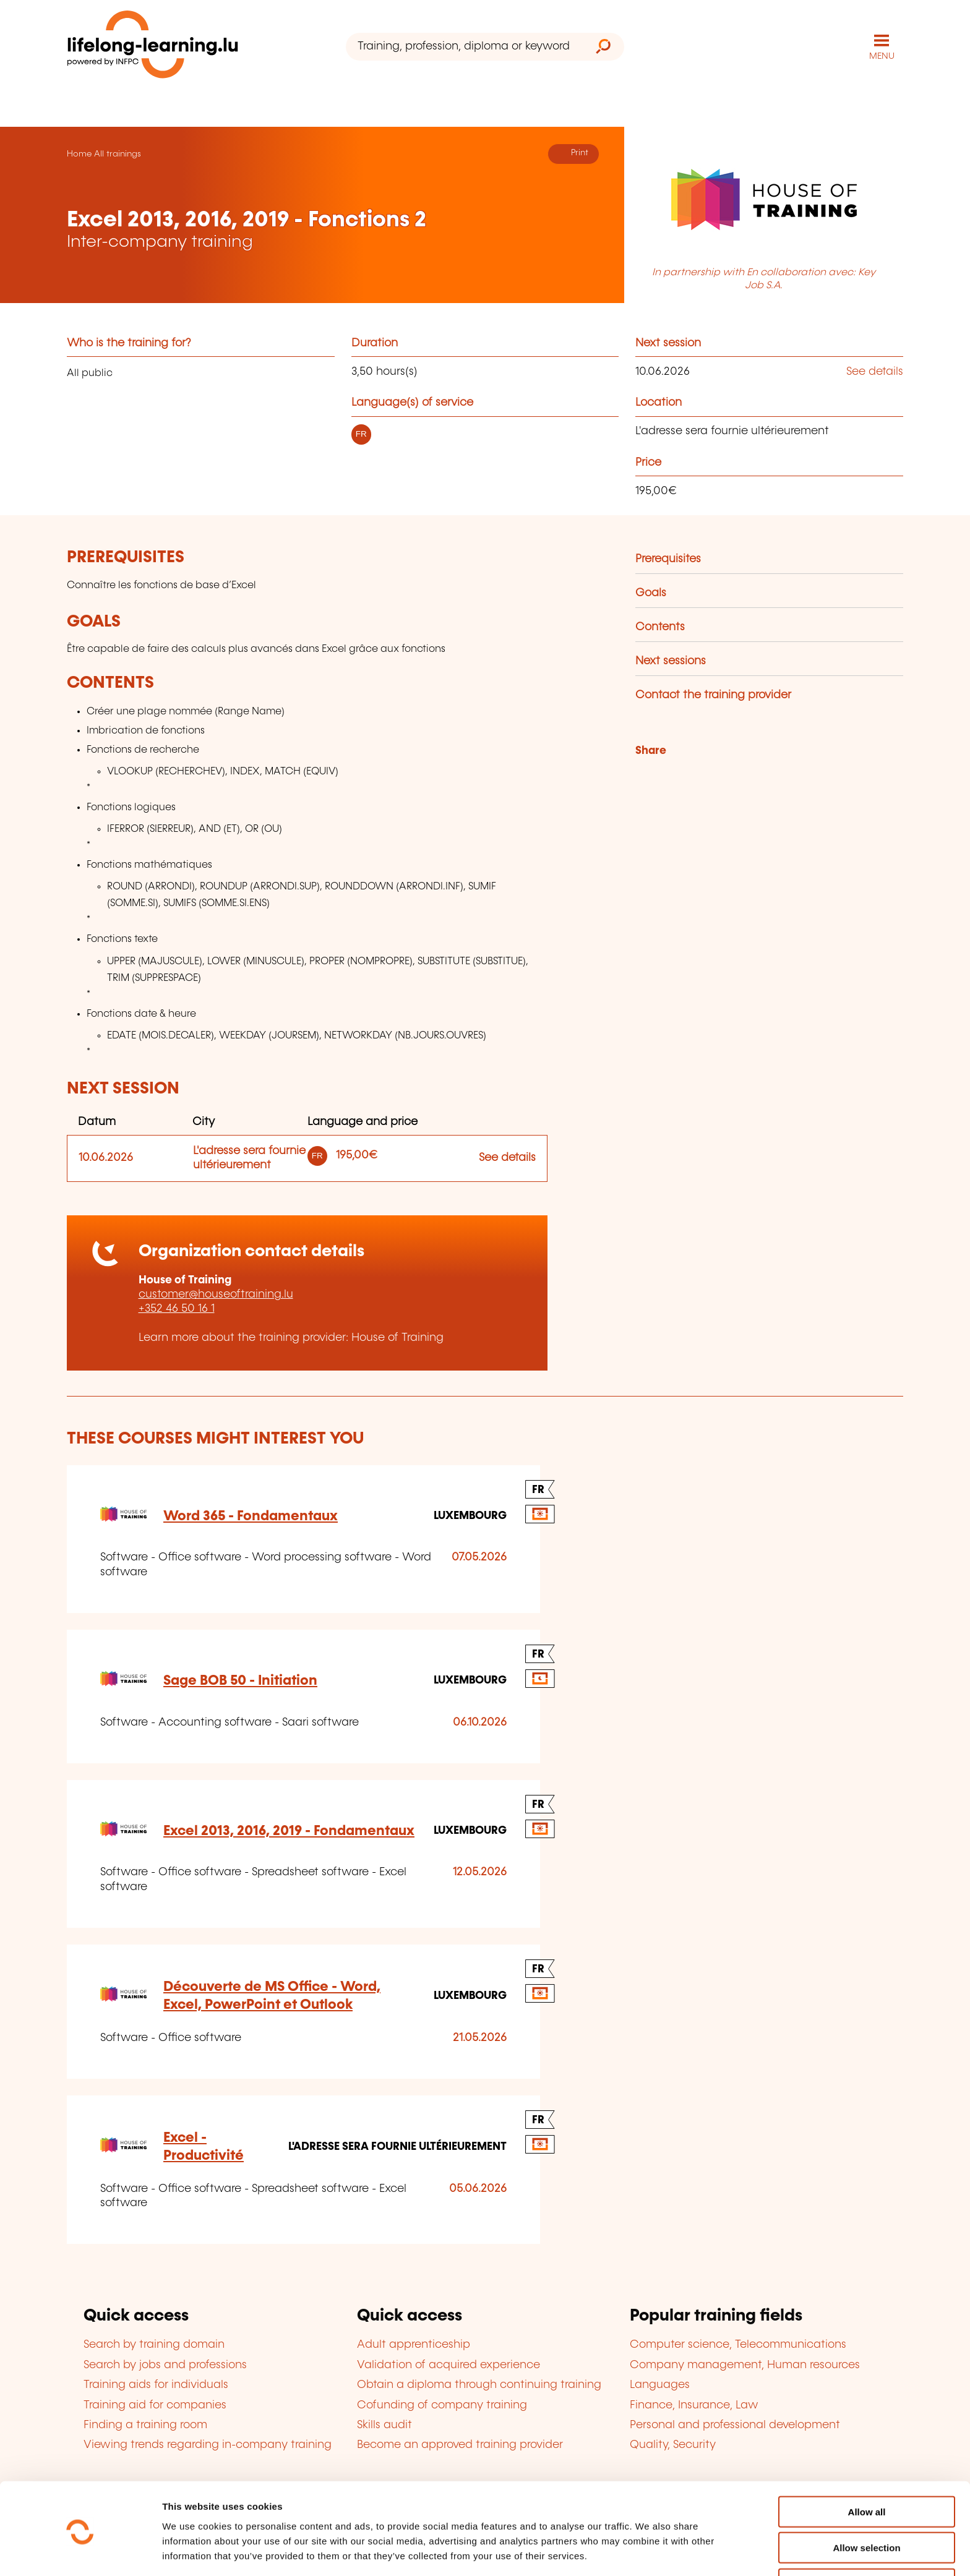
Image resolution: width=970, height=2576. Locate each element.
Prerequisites (668, 559)
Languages (660, 2384)
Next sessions (670, 661)
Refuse (866, 2540)
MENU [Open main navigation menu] (882, 55)
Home (79, 153)
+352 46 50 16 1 (177, 1308)
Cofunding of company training (442, 2404)
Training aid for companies (155, 2404)
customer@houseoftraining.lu (216, 1293)
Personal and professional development (735, 2424)
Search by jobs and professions (165, 2364)
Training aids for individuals (156, 2384)
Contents (660, 627)
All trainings (117, 153)
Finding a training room (145, 2424)
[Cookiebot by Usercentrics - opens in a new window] (80, 2552)
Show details (651, 2551)
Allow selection (866, 2504)
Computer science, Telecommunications (738, 2344)
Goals (650, 593)
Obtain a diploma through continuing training (479, 2384)
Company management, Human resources (745, 2364)
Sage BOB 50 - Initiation (240, 1680)
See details (874, 371)
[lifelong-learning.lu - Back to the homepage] (153, 47)
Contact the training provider (713, 695)
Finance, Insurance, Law (694, 2404)
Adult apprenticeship (413, 2344)
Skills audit (384, 2424)
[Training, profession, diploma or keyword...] (464, 47)
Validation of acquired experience (448, 2364)
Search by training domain (154, 2344)
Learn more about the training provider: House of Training (291, 1337)
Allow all (867, 2467)
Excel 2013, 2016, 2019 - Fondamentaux (288, 1830)
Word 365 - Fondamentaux (250, 1515)
